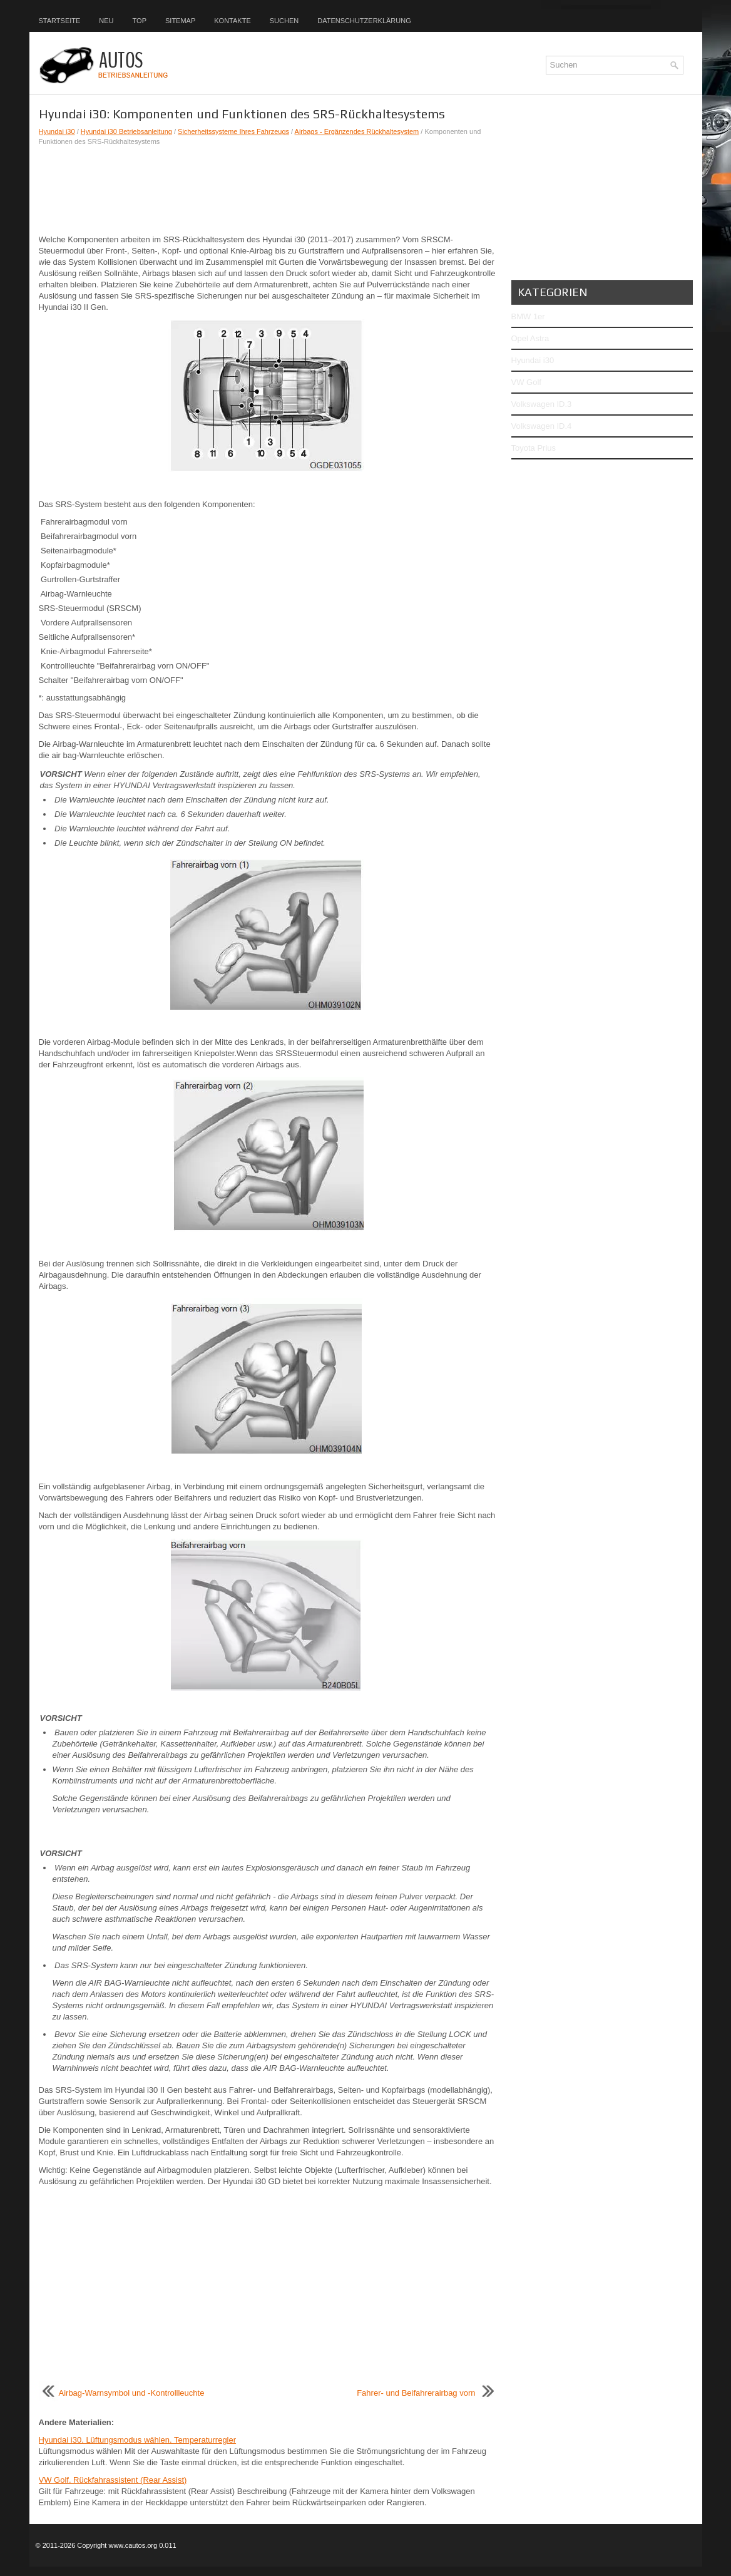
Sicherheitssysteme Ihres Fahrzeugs (233, 131)
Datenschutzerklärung (364, 20)
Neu (106, 20)
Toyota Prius (533, 448)
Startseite (60, 20)
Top (139, 20)
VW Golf (526, 382)
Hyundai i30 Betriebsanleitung (126, 131)
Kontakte (232, 20)
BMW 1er (528, 316)
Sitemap (180, 20)
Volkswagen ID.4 (541, 426)
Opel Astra (530, 338)
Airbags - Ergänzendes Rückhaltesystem (357, 131)
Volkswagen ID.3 (541, 404)
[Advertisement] (267, 190)
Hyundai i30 (57, 131)
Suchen (284, 20)
